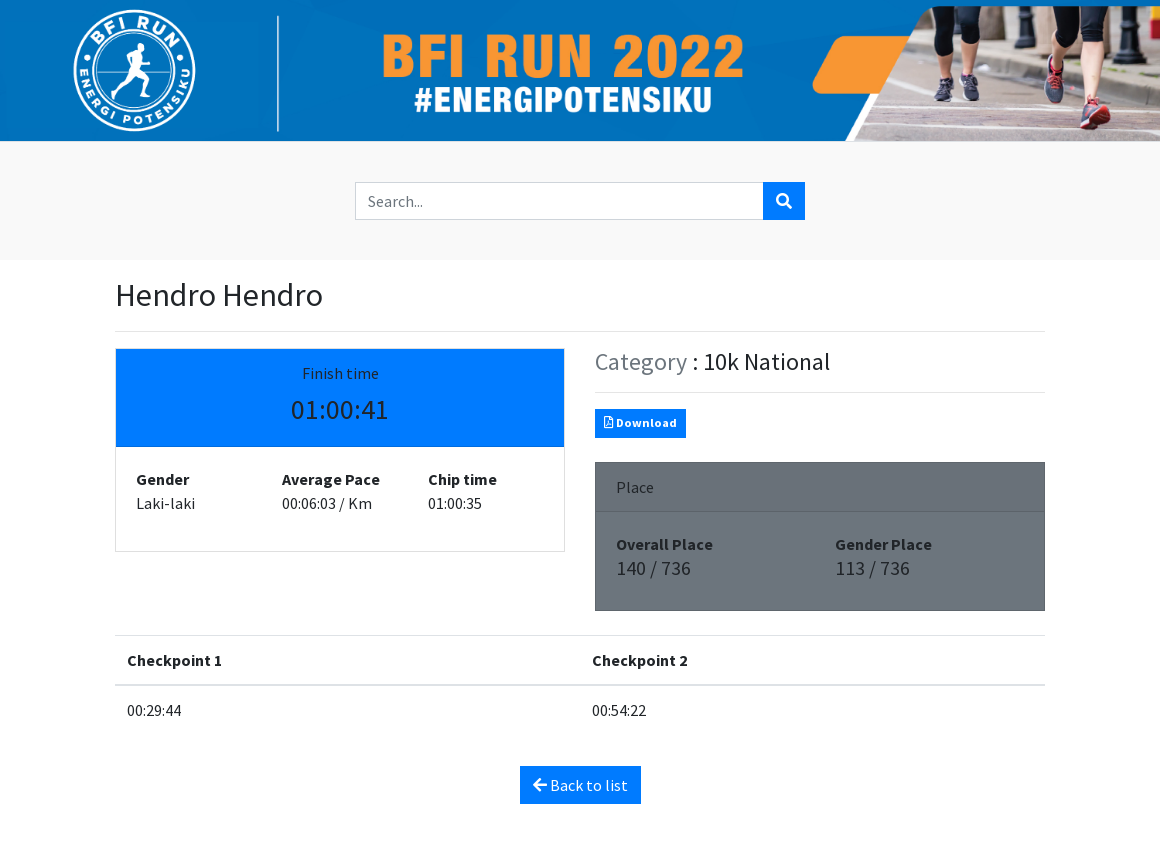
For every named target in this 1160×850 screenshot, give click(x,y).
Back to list (580, 785)
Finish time (340, 373)
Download (640, 422)
